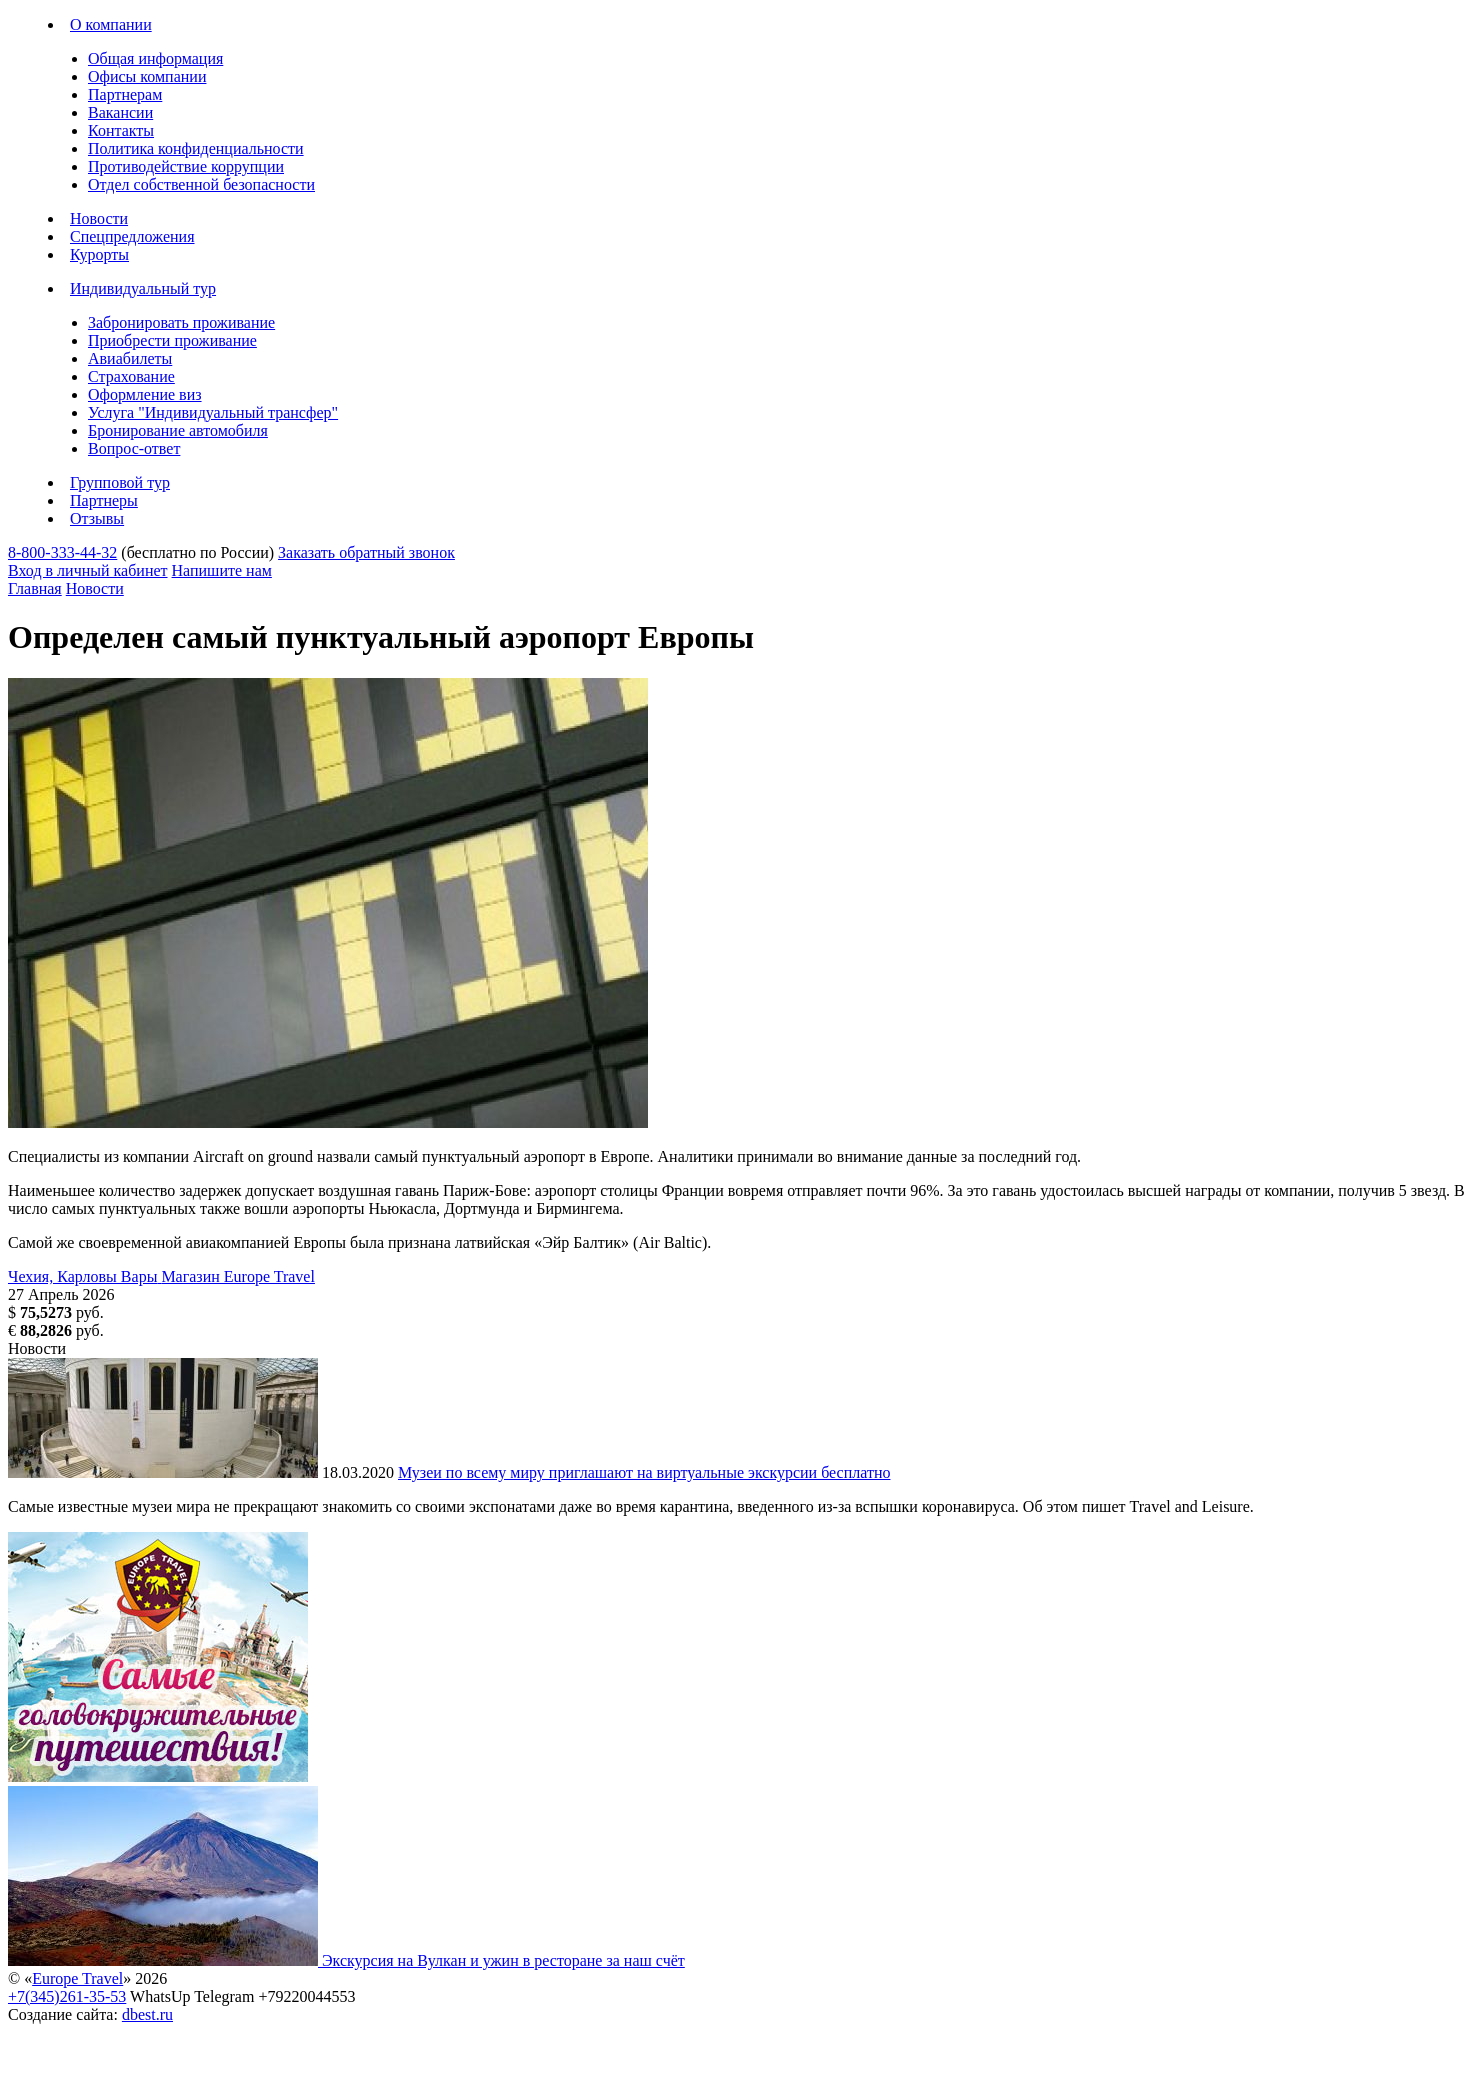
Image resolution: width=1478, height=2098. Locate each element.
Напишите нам (222, 570)
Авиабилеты (130, 358)
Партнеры (104, 500)
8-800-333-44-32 (62, 552)
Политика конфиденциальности (196, 148)
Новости (99, 218)
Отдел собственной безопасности (201, 184)
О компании (111, 24)
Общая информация (155, 58)
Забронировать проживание (181, 322)
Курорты (99, 254)
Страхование (131, 376)
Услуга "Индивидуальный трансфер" (213, 412)
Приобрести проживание (172, 340)
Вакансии (120, 112)
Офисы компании (147, 76)
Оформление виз (145, 394)
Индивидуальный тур (143, 288)
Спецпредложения (132, 236)
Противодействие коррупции (186, 166)
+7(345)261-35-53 (67, 1996)
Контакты (121, 130)
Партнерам (125, 94)
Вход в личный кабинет (88, 570)
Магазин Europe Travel (238, 1276)
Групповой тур (120, 482)
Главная (35, 588)
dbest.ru (147, 2014)
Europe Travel (77, 1978)
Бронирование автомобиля (178, 430)
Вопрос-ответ (134, 448)
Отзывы (97, 518)
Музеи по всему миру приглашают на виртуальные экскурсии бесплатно (644, 1472)
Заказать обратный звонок (366, 552)
